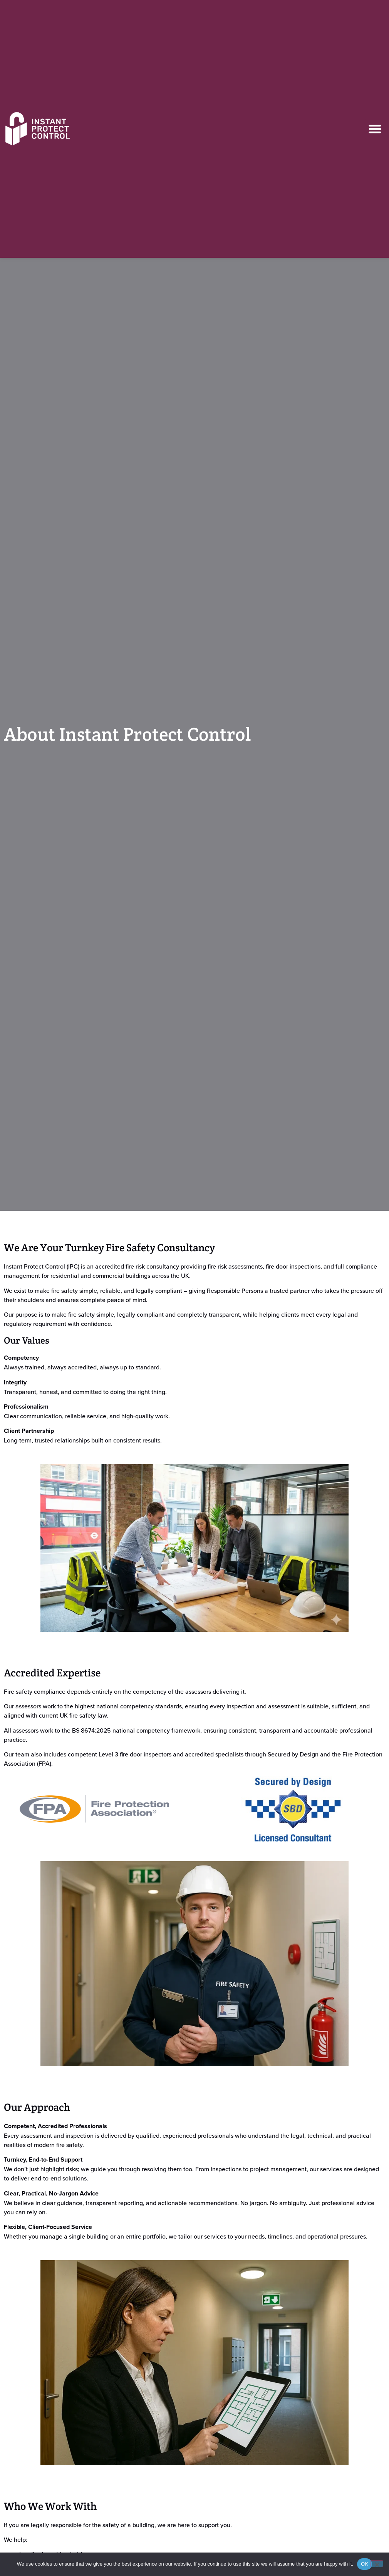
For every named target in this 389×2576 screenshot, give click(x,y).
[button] (375, 129)
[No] (376, 2563)
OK (364, 2564)
